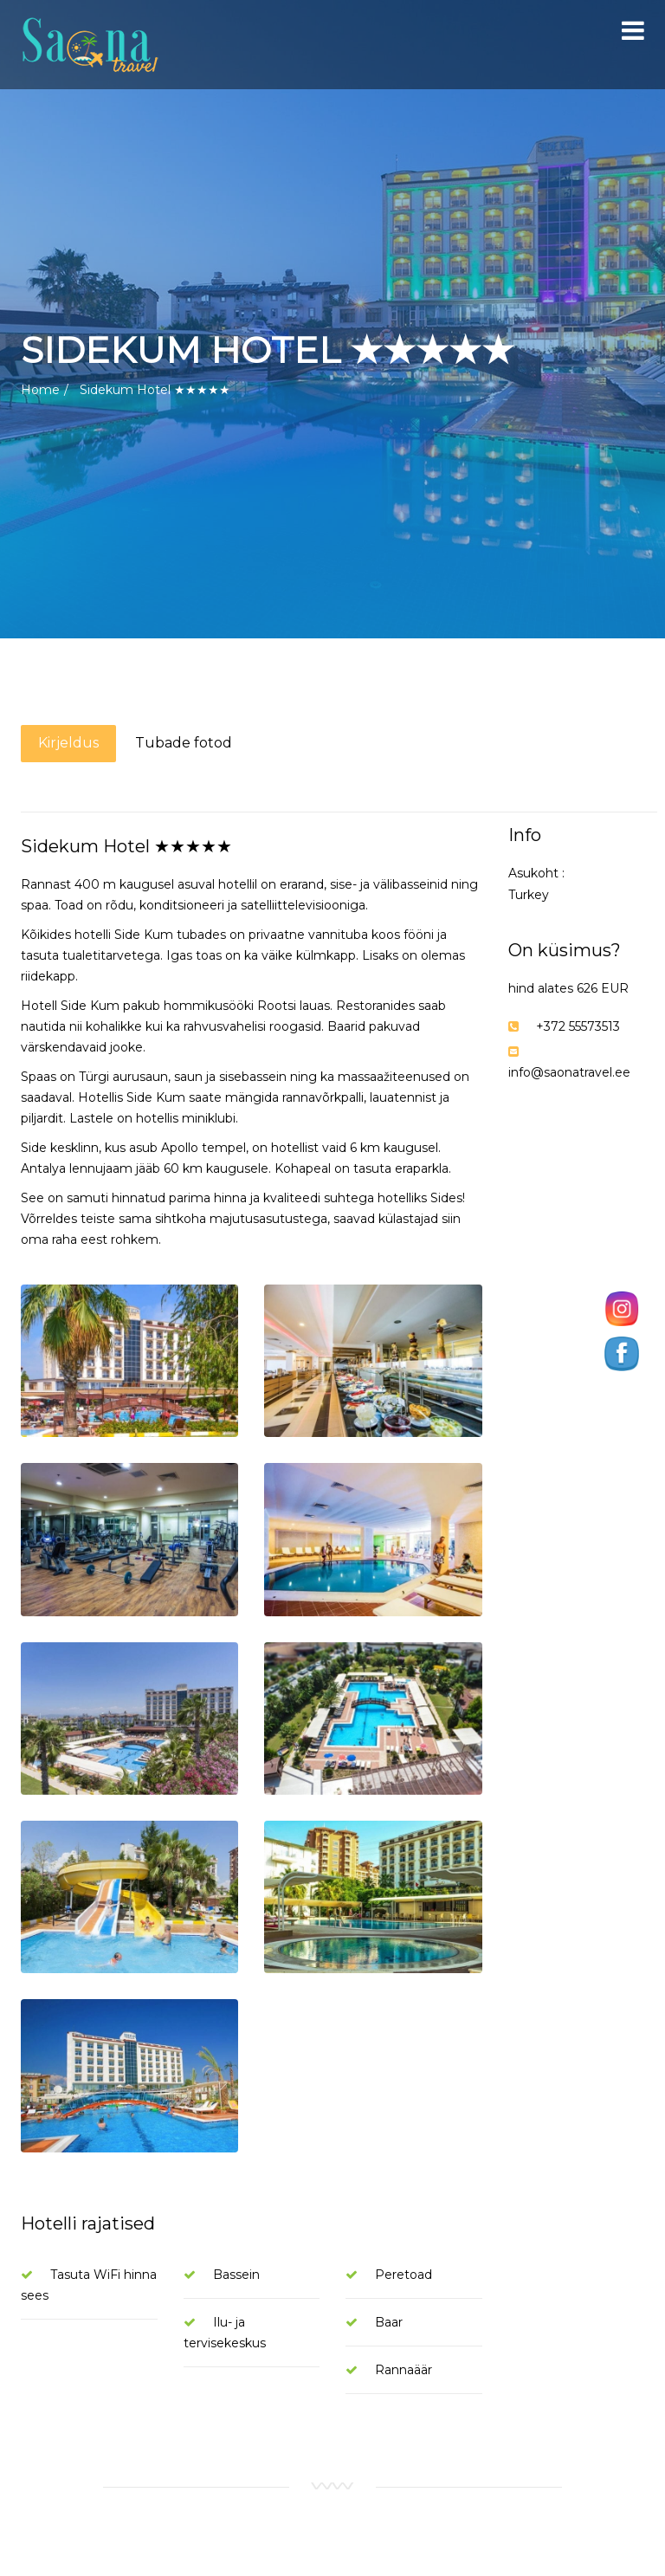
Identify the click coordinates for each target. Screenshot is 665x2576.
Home (40, 390)
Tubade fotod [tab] (183, 743)
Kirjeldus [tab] (68, 743)
